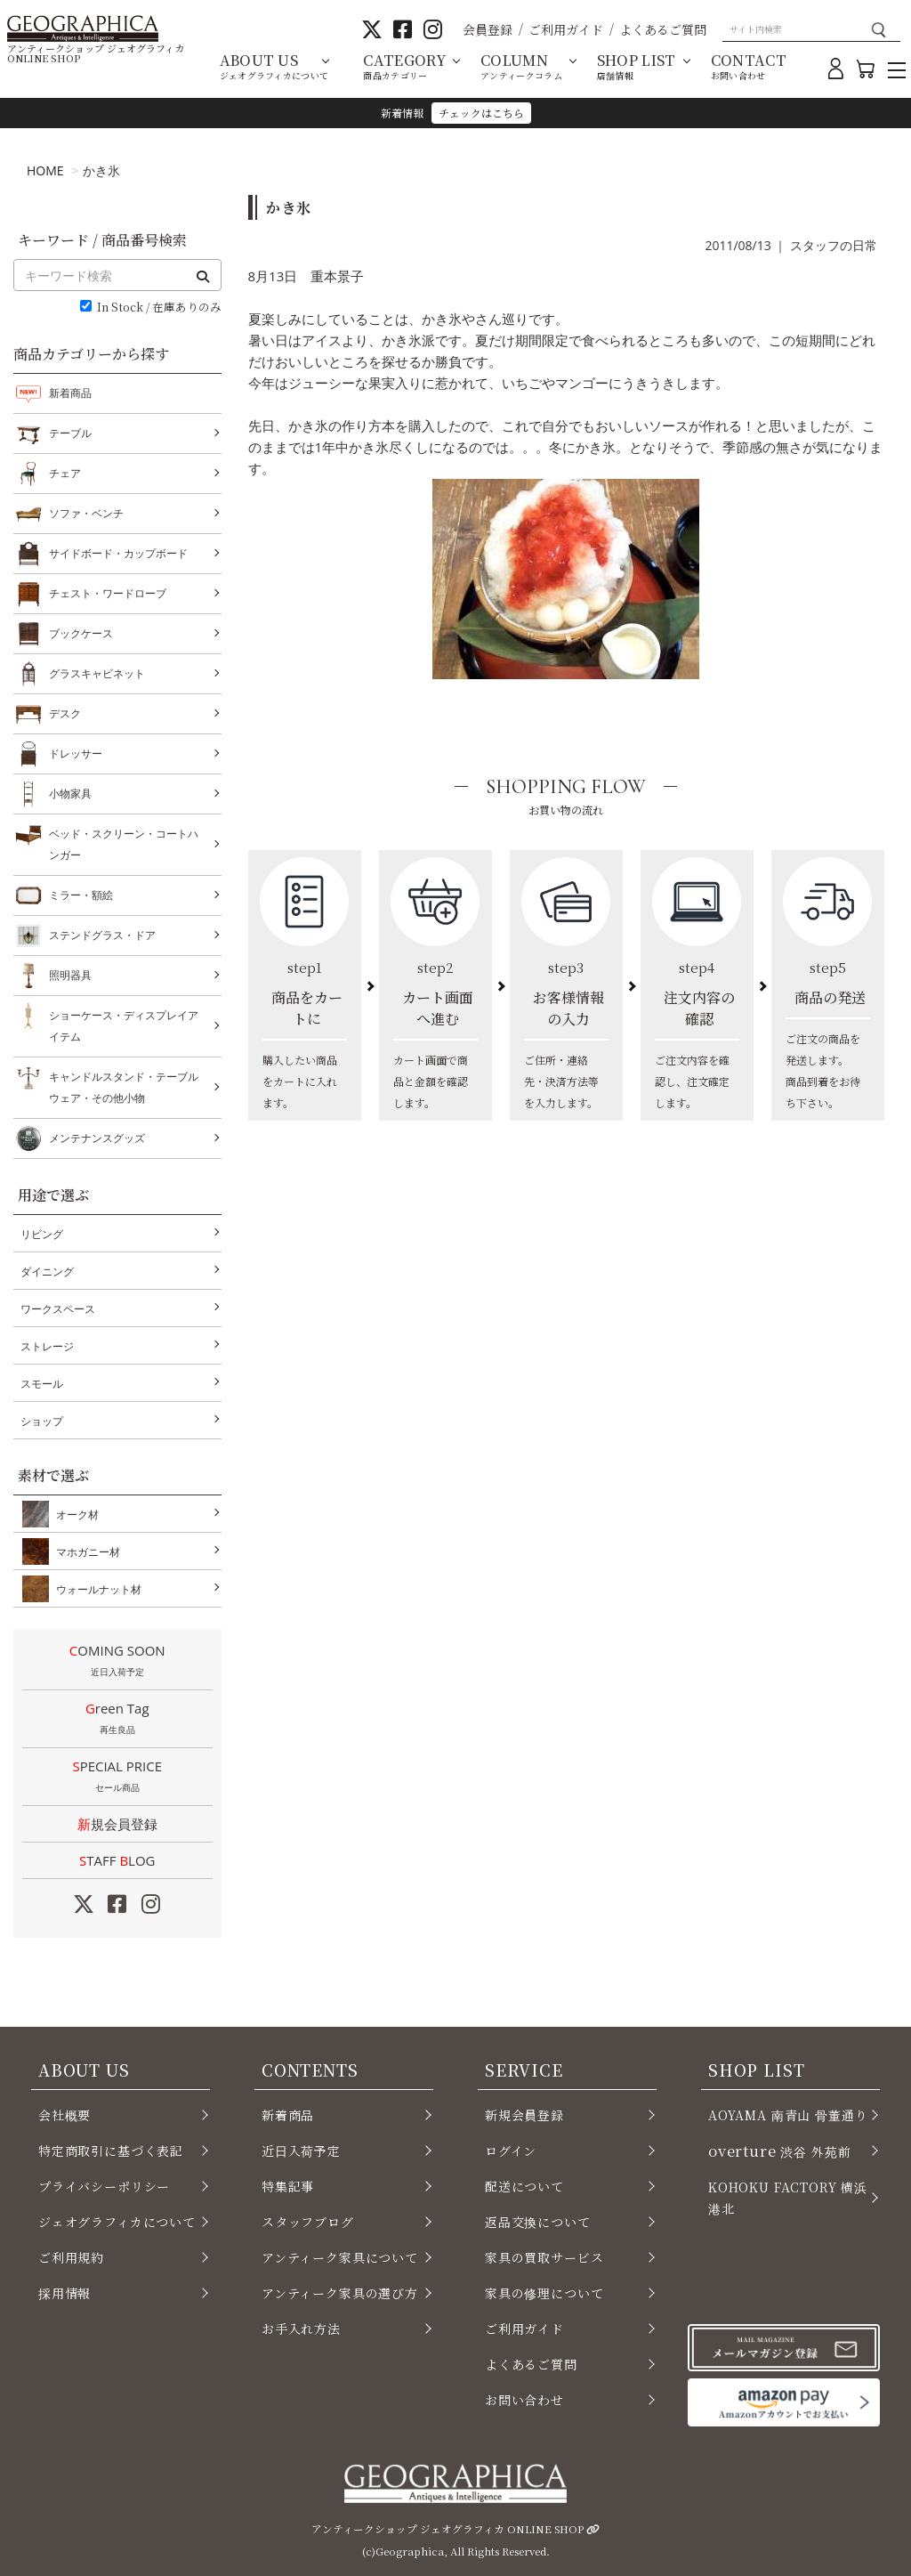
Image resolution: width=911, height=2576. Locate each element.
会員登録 (487, 29)
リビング (41, 1234)
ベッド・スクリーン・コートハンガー (123, 842)
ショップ (41, 1421)
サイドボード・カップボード (118, 553)
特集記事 (288, 2186)
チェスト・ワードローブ (107, 593)
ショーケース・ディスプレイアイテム (123, 1024)
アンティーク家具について (340, 2257)
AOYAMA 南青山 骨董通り (787, 2115)
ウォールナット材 (95, 1589)
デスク (65, 714)
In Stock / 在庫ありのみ (159, 307)
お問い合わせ (524, 2400)
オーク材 (74, 1514)
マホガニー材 (84, 1551)
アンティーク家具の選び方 (340, 2293)
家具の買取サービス (544, 2257)
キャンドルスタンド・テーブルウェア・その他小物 (123, 1085)
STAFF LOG (117, 1860)
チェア (65, 473)
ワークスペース (57, 1308)
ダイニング (47, 1271)
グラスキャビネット (97, 674)
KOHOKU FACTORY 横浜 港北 (787, 2197)
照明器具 (70, 975)
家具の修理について (544, 2293)
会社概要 (64, 2115)
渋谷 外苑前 (779, 2150)
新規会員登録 (117, 1824)
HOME (45, 170)
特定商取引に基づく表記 (110, 2150)
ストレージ (47, 1346)
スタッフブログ (308, 2222)
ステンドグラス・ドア (102, 935)
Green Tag (117, 1719)
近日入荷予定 (301, 2150)
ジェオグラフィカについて (117, 2222)
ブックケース (81, 633)
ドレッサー (75, 754)
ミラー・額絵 (81, 895)
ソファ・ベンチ (86, 513)
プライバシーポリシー (104, 2186)
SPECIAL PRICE (117, 1777)
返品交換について (538, 2222)
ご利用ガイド (565, 29)
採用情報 (64, 2293)
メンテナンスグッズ (97, 1138)
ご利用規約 (71, 2257)
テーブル (70, 433)
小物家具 (70, 794)
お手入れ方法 (301, 2328)
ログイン (510, 2150)
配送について (524, 2186)
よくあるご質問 (662, 29)
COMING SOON (117, 1661)
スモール (41, 1383)
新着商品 (70, 393)
